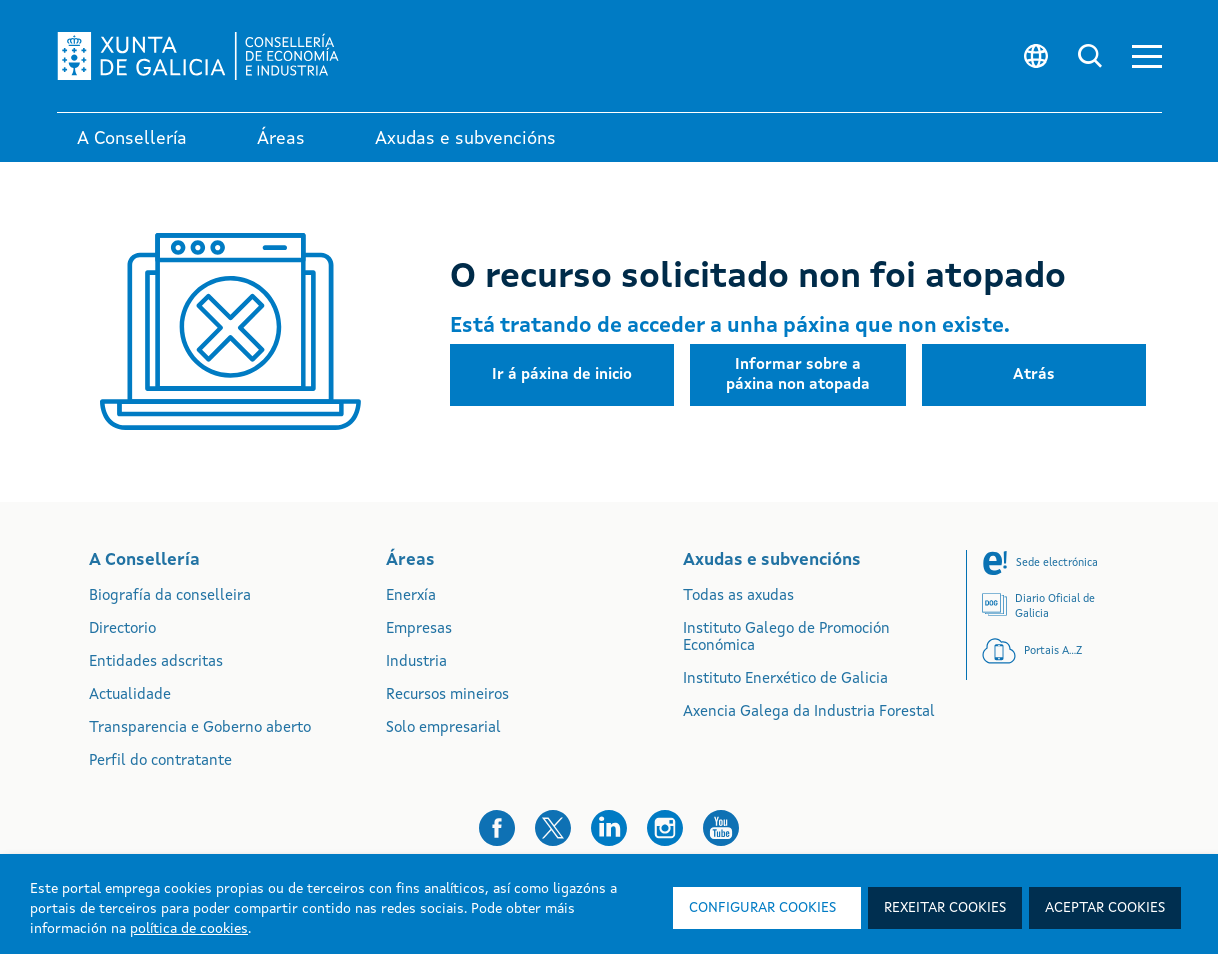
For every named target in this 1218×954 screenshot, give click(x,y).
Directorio (122, 629)
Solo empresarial (443, 728)
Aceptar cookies (1105, 908)
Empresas (419, 629)
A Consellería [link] (132, 139)
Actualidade (130, 695)
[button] (1147, 56)
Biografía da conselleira (170, 596)
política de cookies (189, 929)
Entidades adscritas (156, 662)
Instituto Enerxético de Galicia (785, 679)
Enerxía (411, 596)
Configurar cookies (762, 908)
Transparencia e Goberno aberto (200, 728)
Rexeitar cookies (945, 908)
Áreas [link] (281, 139)
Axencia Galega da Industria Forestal (809, 712)
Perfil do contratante (160, 761)
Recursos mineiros (447, 695)
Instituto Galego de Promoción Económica (786, 638)
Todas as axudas (738, 596)
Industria (416, 662)
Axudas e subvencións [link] (465, 139)
